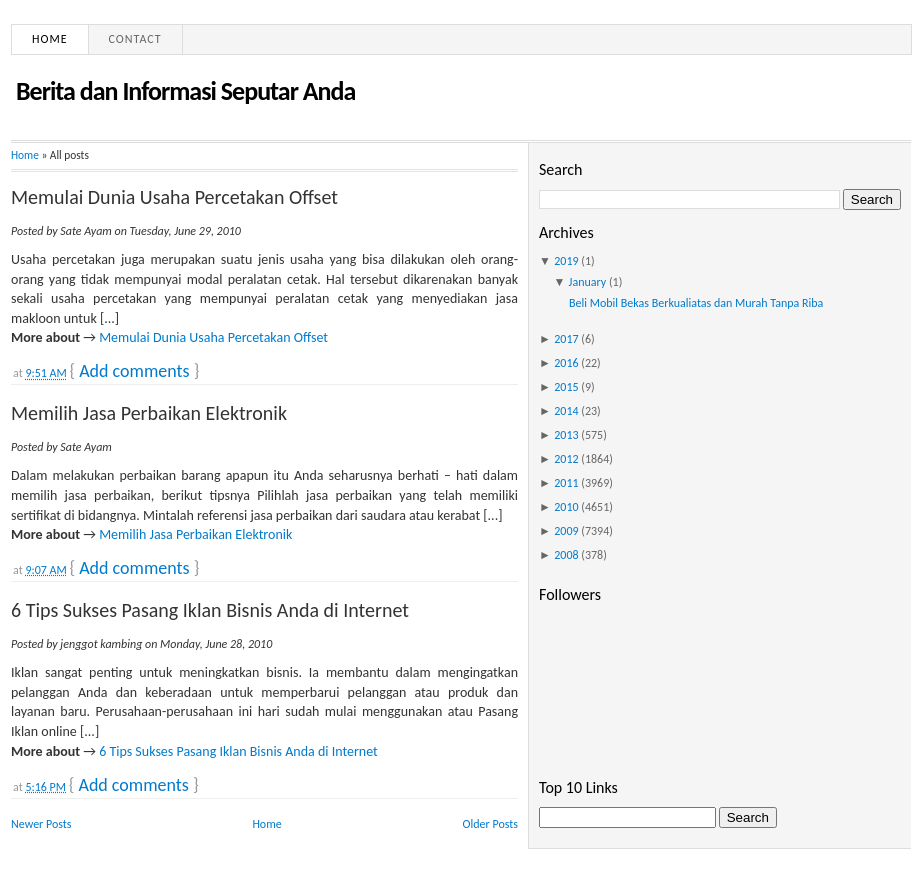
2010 (566, 507)
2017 (566, 339)
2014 (566, 411)
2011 (566, 483)
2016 (566, 363)
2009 (566, 531)
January (588, 282)
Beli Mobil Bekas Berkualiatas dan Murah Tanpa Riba (696, 303)
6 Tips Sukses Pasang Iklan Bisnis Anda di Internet (210, 610)
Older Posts (490, 824)
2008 (566, 555)
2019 (566, 261)
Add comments (134, 371)
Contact (135, 39)
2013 (566, 435)
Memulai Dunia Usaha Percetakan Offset (174, 197)
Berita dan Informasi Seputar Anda (185, 91)
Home (50, 39)
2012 (566, 459)
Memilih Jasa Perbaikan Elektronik (149, 413)
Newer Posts (41, 824)
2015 (566, 387)
